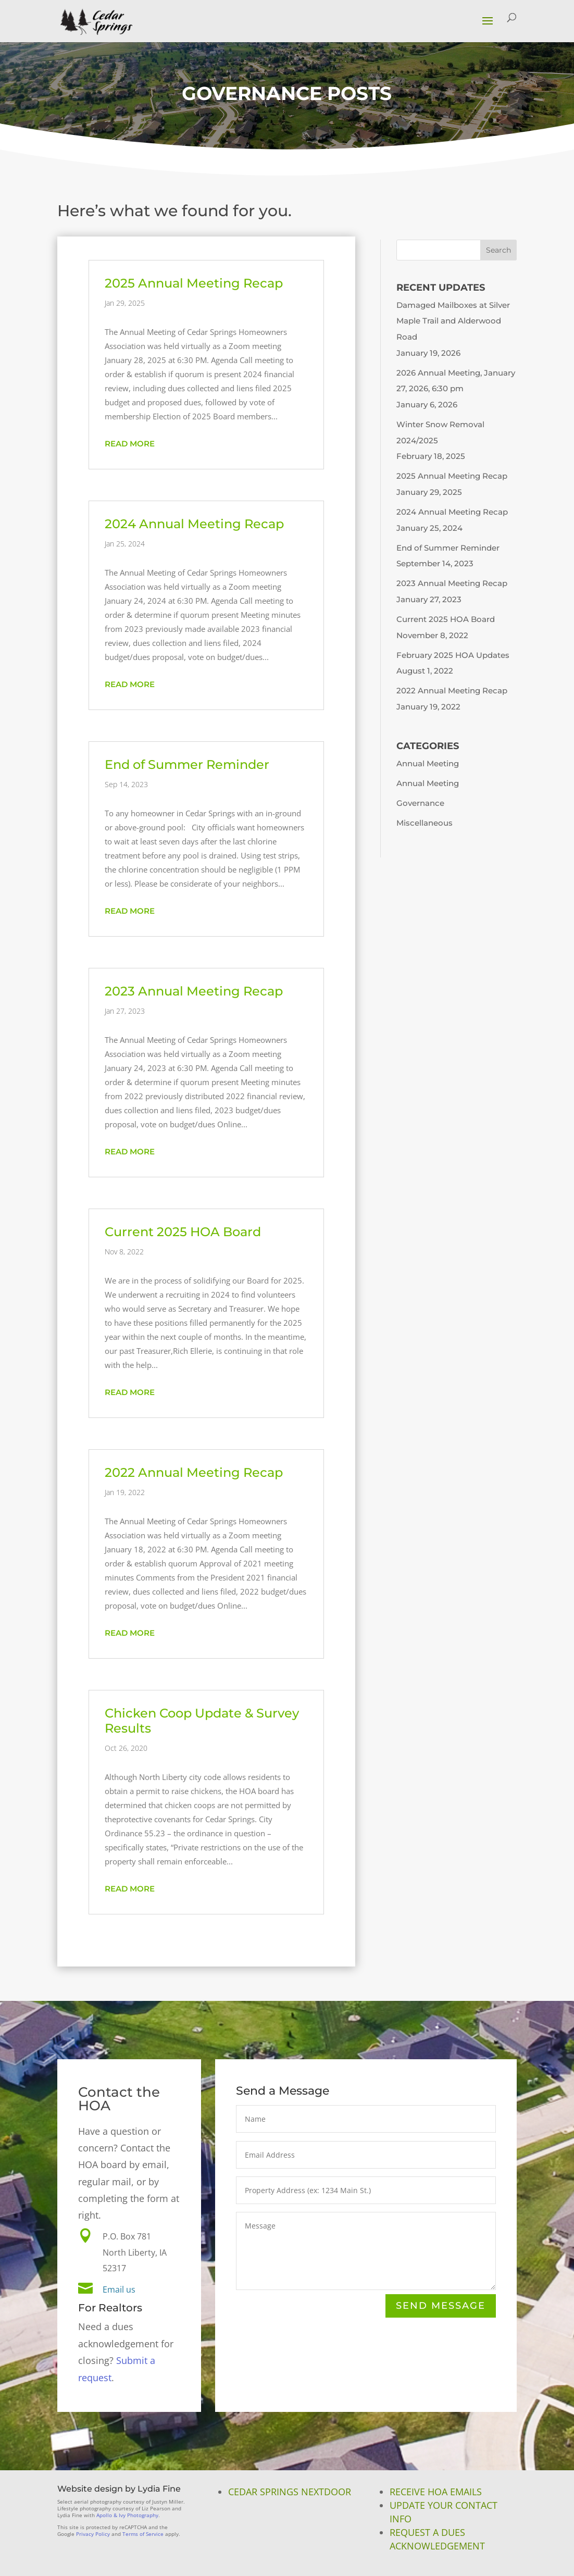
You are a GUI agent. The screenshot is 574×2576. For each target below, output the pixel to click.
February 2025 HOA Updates (452, 655)
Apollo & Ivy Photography (127, 2515)
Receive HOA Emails (436, 2491)
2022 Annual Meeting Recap (194, 1472)
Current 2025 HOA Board (183, 1231)
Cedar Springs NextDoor (289, 2491)
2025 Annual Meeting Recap (194, 283)
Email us (119, 2290)
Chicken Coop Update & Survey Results (202, 1721)
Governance (420, 803)
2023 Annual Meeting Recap (194, 991)
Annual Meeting (427, 763)
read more (130, 444)
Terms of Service (143, 2533)
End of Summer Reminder (187, 764)
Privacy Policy (93, 2533)
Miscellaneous (424, 823)
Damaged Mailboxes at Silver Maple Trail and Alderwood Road (453, 321)
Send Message (440, 2306)
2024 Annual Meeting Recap (194, 523)
